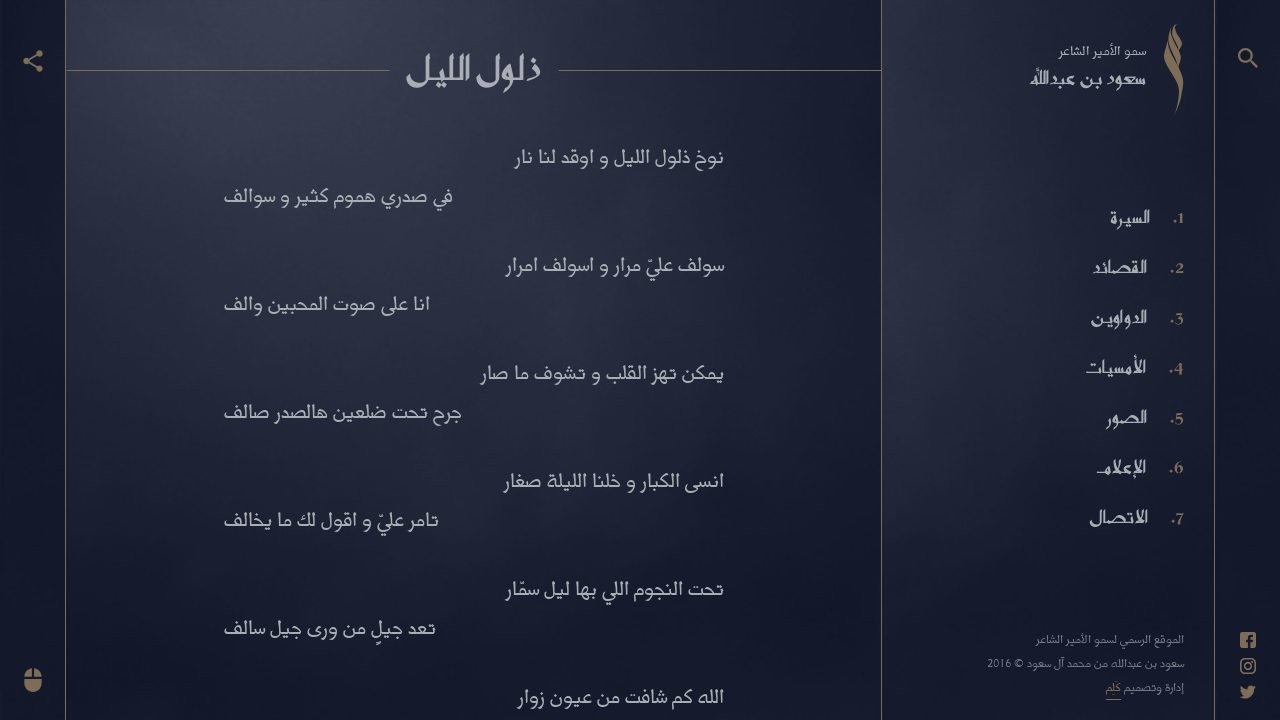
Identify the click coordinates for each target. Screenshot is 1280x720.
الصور (1127, 417)
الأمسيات (1115, 367)
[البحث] (1248, 58)
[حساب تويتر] (1248, 692)
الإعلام (1121, 467)
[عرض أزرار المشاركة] (33, 61)
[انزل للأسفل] (33, 680)
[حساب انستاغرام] (1248, 666)
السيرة (1130, 217)
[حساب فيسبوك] (1248, 640)
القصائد (1119, 267)
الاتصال (1118, 517)
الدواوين (1118, 317)
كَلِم (1113, 686)
